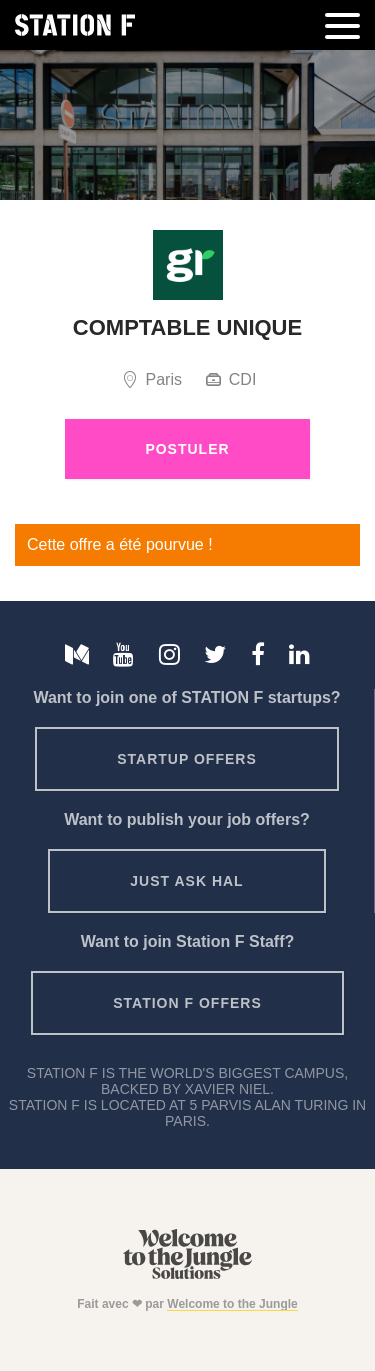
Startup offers (187, 759)
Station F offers (187, 1003)
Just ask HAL (186, 881)
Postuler (187, 449)
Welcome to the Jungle (232, 1304)
